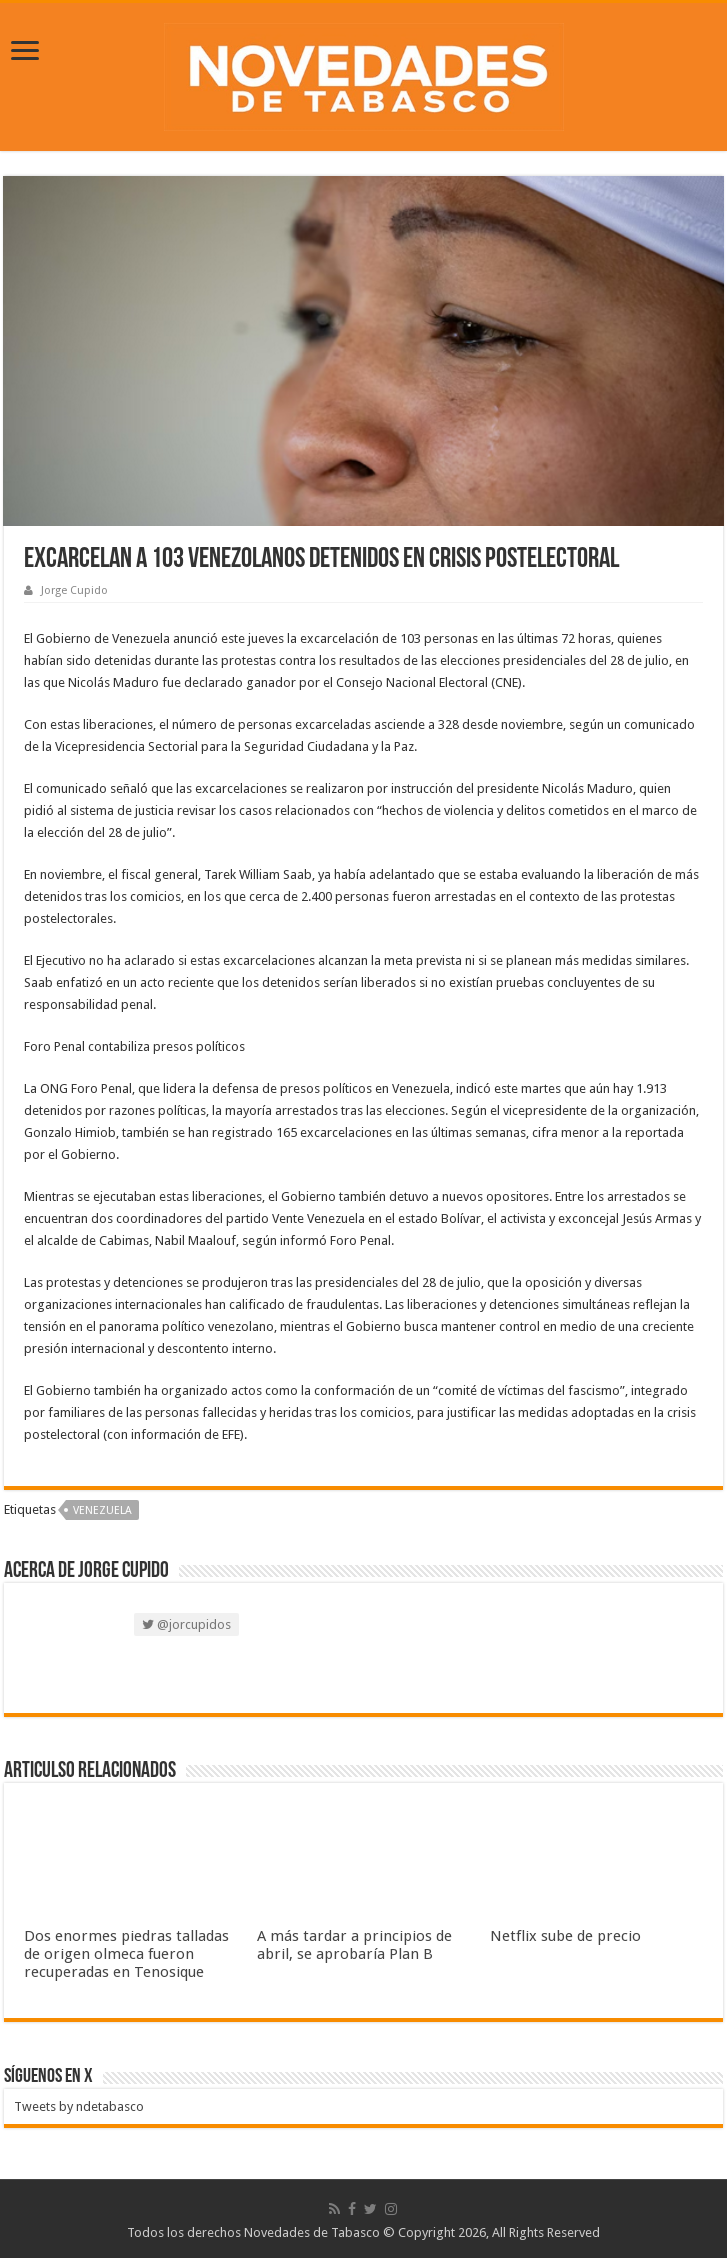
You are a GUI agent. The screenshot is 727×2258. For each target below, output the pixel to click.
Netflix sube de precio (565, 1936)
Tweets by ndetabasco (79, 2106)
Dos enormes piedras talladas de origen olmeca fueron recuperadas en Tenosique (126, 1954)
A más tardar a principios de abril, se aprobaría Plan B (354, 1945)
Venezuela (102, 1510)
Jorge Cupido (74, 590)
